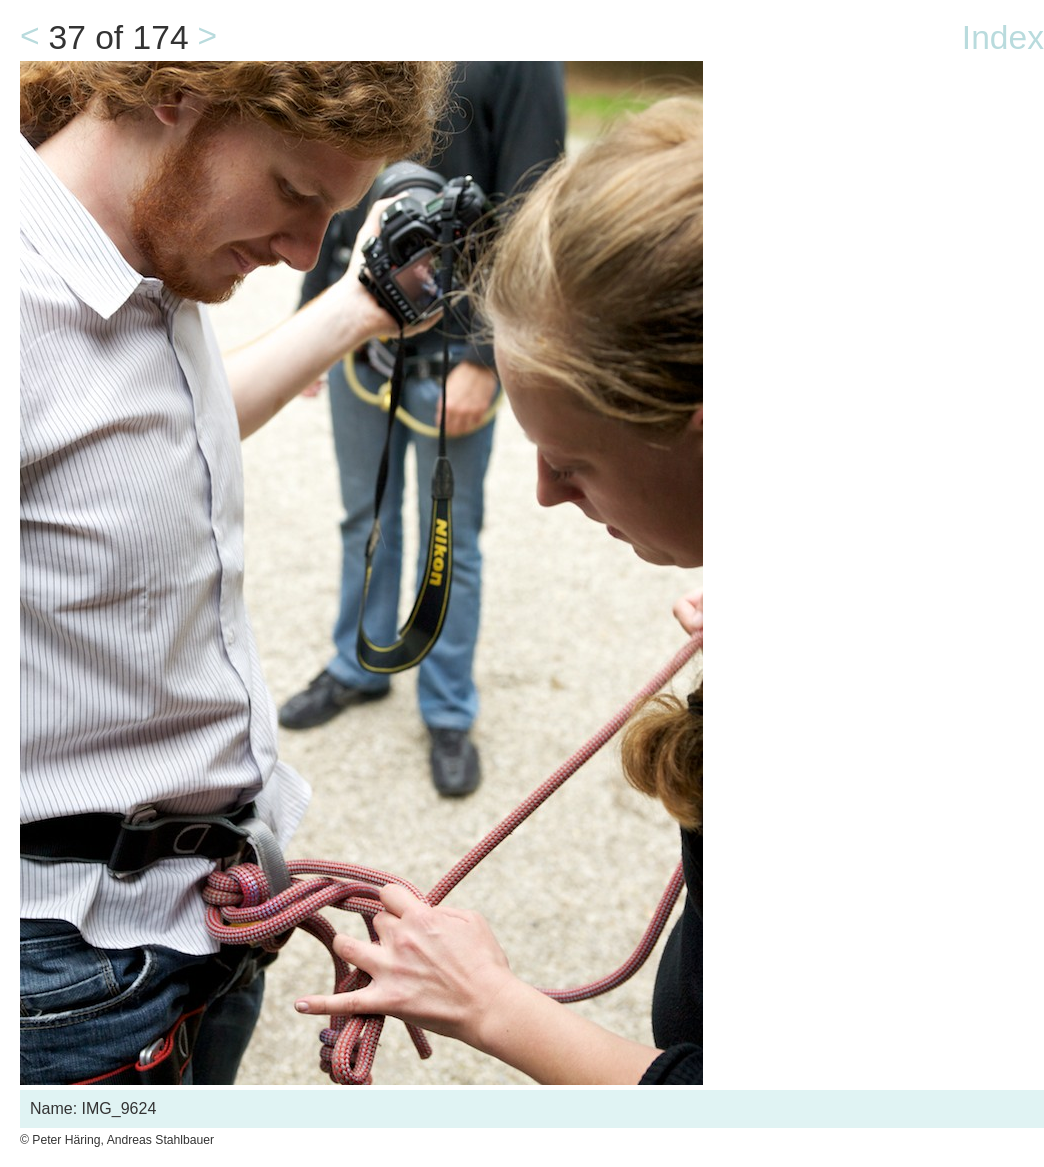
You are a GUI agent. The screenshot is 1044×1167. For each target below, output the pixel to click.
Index (1003, 37)
